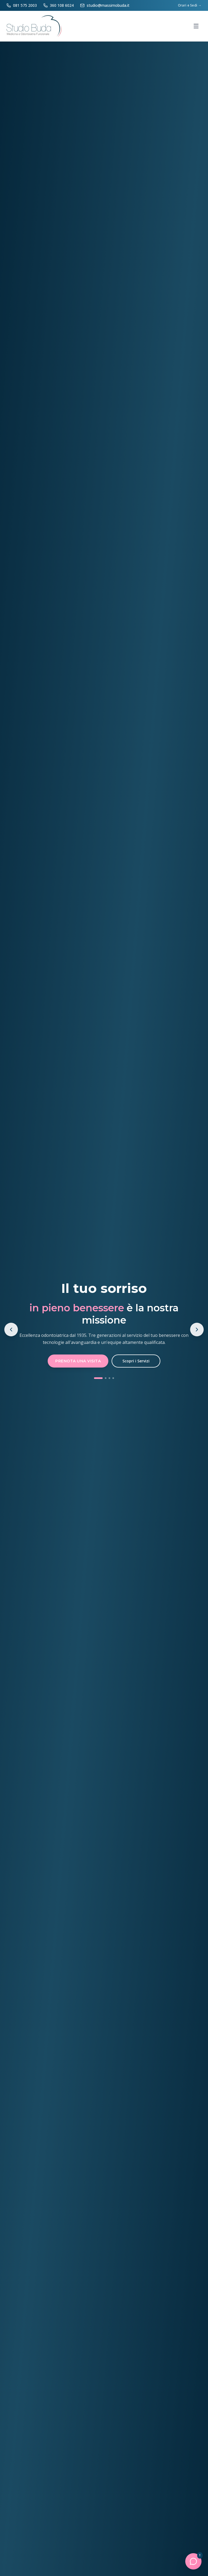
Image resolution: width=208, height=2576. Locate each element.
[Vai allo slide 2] (105, 1378)
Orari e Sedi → (190, 5)
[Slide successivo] (197, 1329)
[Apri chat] (193, 2561)
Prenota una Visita (78, 1361)
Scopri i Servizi (136, 1360)
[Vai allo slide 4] (113, 1378)
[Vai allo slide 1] (98, 1378)
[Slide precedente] (11, 1329)
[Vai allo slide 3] (109, 1378)
